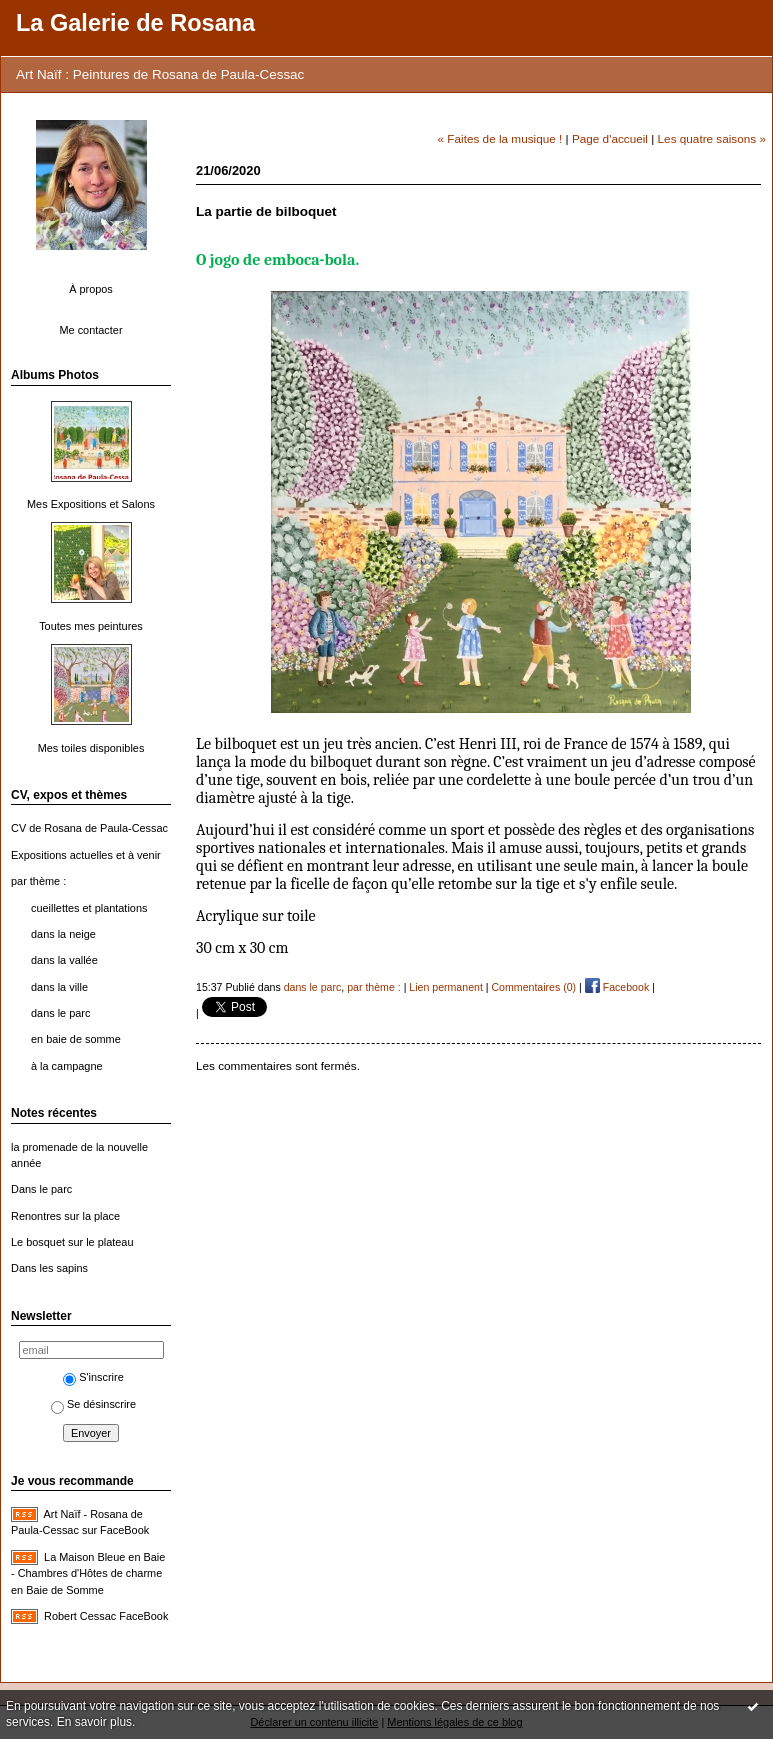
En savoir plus (94, 1722)
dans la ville (59, 987)
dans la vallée (64, 960)
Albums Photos (55, 375)
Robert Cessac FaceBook (106, 1616)
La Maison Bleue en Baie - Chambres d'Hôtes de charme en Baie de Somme (88, 1573)
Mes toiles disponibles (91, 748)
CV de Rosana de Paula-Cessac (89, 828)
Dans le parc (41, 1189)
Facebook (617, 987)
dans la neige (63, 934)
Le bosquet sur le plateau (72, 1242)
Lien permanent (446, 987)
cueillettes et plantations (89, 908)
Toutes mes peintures (91, 626)
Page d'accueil (610, 138)
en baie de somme (76, 1039)
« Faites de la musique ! (500, 138)
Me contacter (90, 330)
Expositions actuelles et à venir (86, 855)
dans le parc (60, 1013)
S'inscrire (93, 1377)
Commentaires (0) (533, 987)
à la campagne (67, 1066)
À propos (91, 289)
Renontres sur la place (65, 1216)
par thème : (38, 881)
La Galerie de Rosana (135, 23)
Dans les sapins (49, 1268)
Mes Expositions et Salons (91, 504)
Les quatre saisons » (712, 138)
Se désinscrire (93, 1404)
